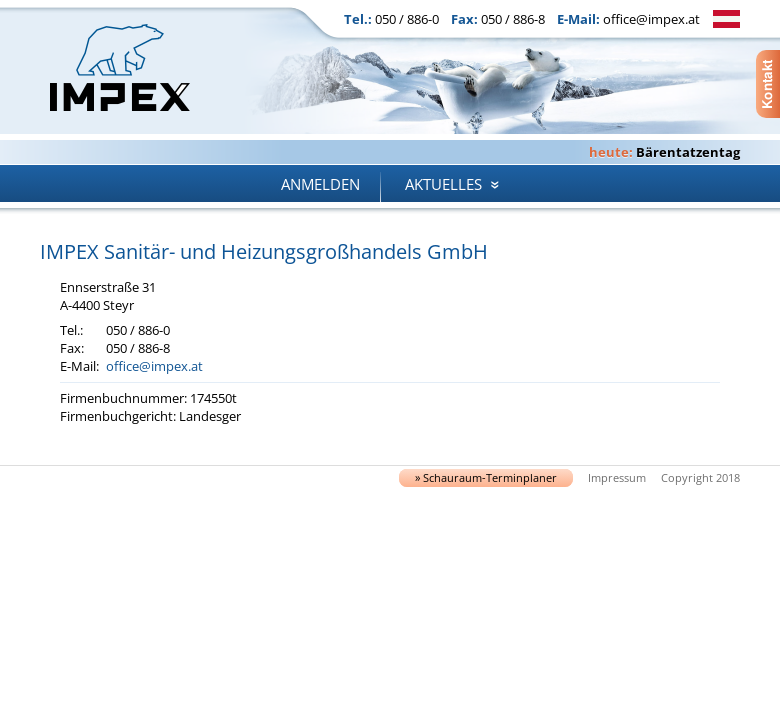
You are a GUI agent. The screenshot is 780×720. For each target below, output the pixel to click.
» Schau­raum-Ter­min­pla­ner (486, 478)
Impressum (617, 478)
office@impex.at (651, 19)
